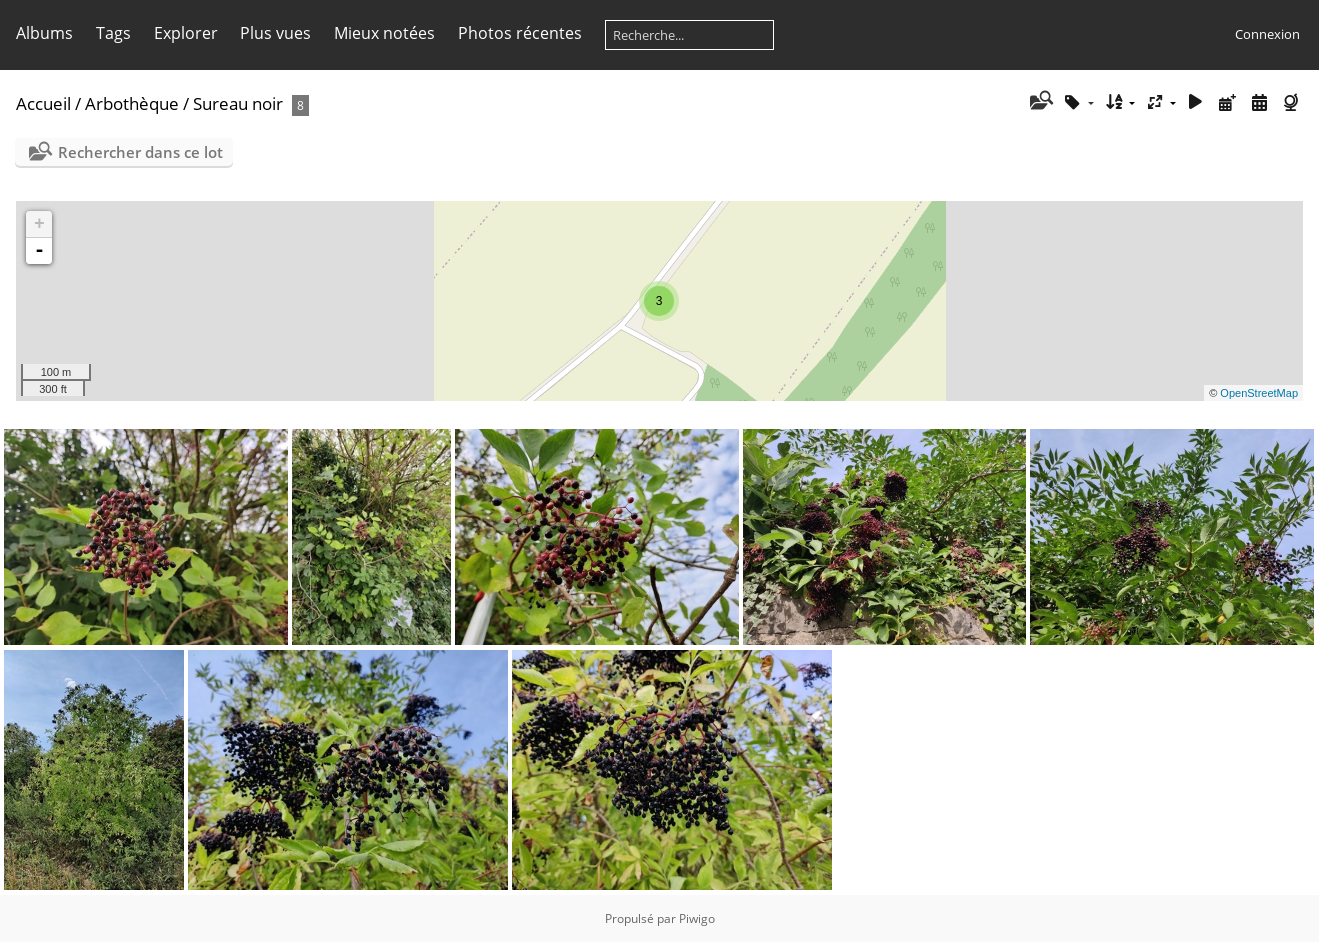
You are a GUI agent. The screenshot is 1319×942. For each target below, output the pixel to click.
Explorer (186, 33)
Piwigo (697, 918)
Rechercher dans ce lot (140, 152)
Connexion (1267, 34)
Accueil (43, 103)
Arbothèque (132, 103)
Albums (44, 33)
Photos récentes (520, 33)
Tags (113, 33)
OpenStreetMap (1259, 393)
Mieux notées (384, 33)
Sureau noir (238, 103)
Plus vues (275, 33)
